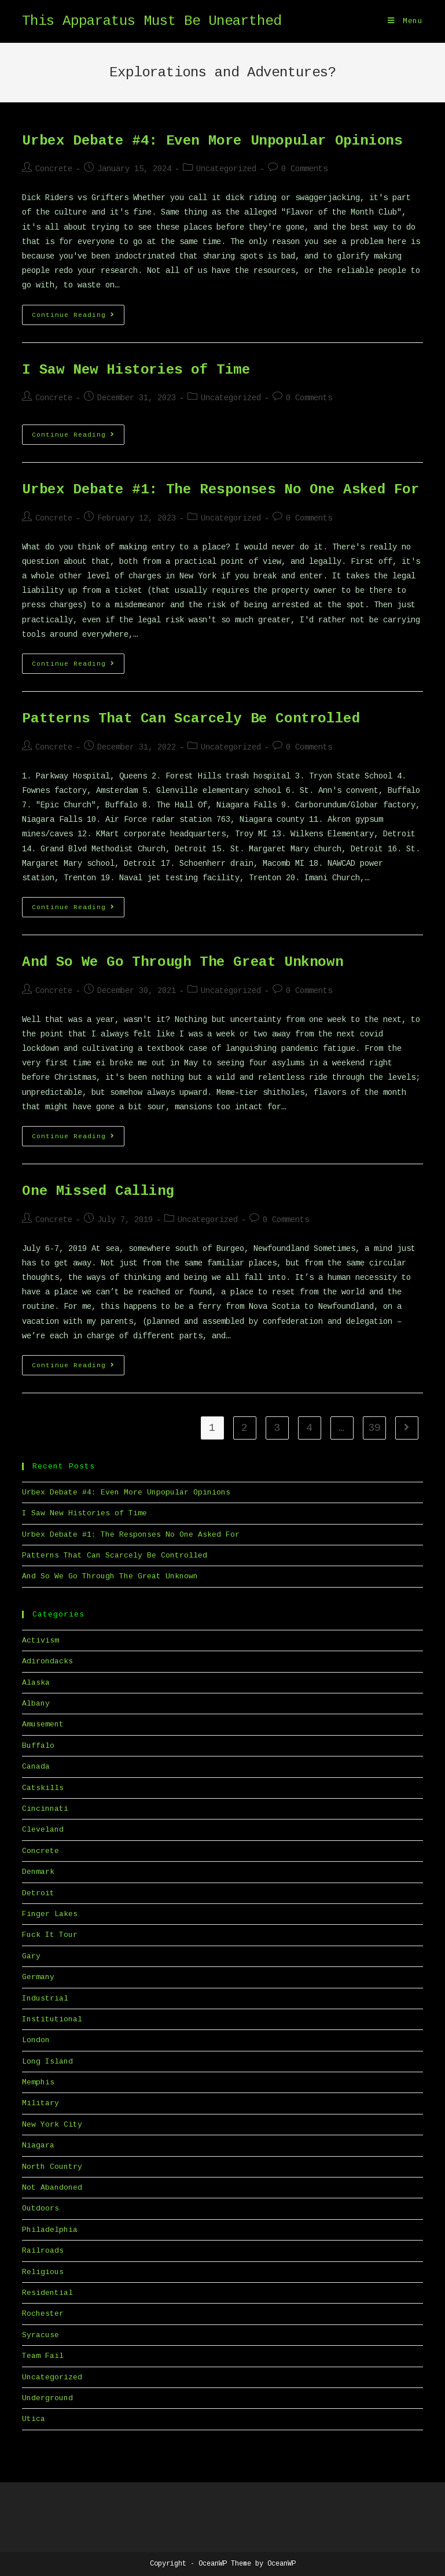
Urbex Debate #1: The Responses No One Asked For (220, 489)
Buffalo (38, 1745)
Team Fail (43, 2356)
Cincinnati (45, 1808)
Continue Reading (78, 317)
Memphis (38, 2082)
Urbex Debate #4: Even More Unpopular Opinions (212, 141)
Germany (38, 1977)
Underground (47, 2398)
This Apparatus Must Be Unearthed (151, 21)
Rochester (43, 2313)
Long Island (47, 2061)
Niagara (38, 2145)
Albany (36, 1703)
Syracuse (40, 2335)
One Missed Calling (98, 1191)
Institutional (52, 2019)
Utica (33, 2419)
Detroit (38, 1893)
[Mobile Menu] (405, 21)
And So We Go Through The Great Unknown (182, 962)
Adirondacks (47, 1661)
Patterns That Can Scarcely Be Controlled (191, 718)
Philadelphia (50, 2230)
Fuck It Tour (50, 1935)
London (36, 2040)
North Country (52, 2166)
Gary (31, 1956)
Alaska (36, 1682)
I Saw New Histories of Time (136, 370)
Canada (36, 1766)
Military (40, 2103)
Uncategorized (226, 169)
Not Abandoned (52, 2187)
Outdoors (40, 2208)
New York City (52, 2124)
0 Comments (304, 169)
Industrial (45, 1998)
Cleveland (43, 1829)
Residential (47, 2293)
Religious (43, 2272)
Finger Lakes (50, 1914)
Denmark (38, 1872)
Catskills (43, 1788)
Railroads (43, 2250)
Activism (40, 1640)
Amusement (43, 1724)
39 (374, 1428)
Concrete (53, 169)
